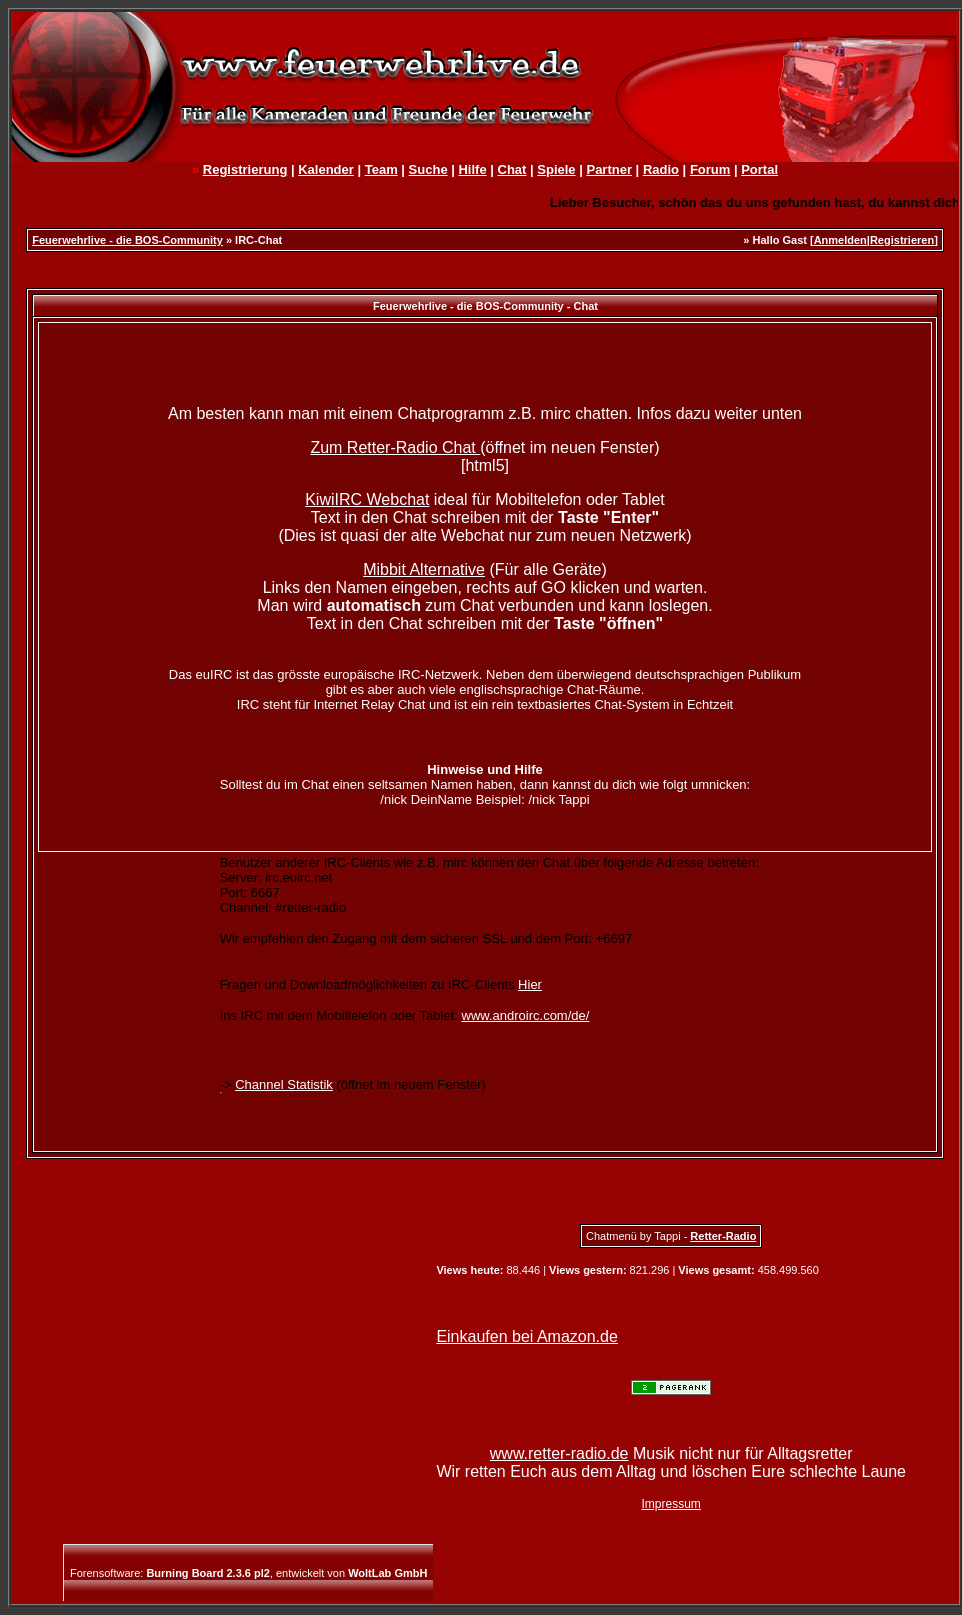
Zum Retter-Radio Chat (395, 447)
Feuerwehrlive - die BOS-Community (127, 240)
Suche (428, 169)
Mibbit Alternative (424, 569)
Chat (512, 169)
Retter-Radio (723, 1236)
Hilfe (472, 169)
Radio (661, 169)
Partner (609, 169)
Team (381, 169)
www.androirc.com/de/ (526, 1015)
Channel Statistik (284, 1084)
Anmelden (840, 240)
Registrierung (245, 169)
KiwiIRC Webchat (367, 499)
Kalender (326, 169)
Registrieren (902, 240)
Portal (759, 169)
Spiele (556, 169)
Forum (710, 169)
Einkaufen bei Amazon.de (526, 1336)
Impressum (671, 1504)
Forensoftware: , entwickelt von (248, 1573)
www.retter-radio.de (559, 1453)
